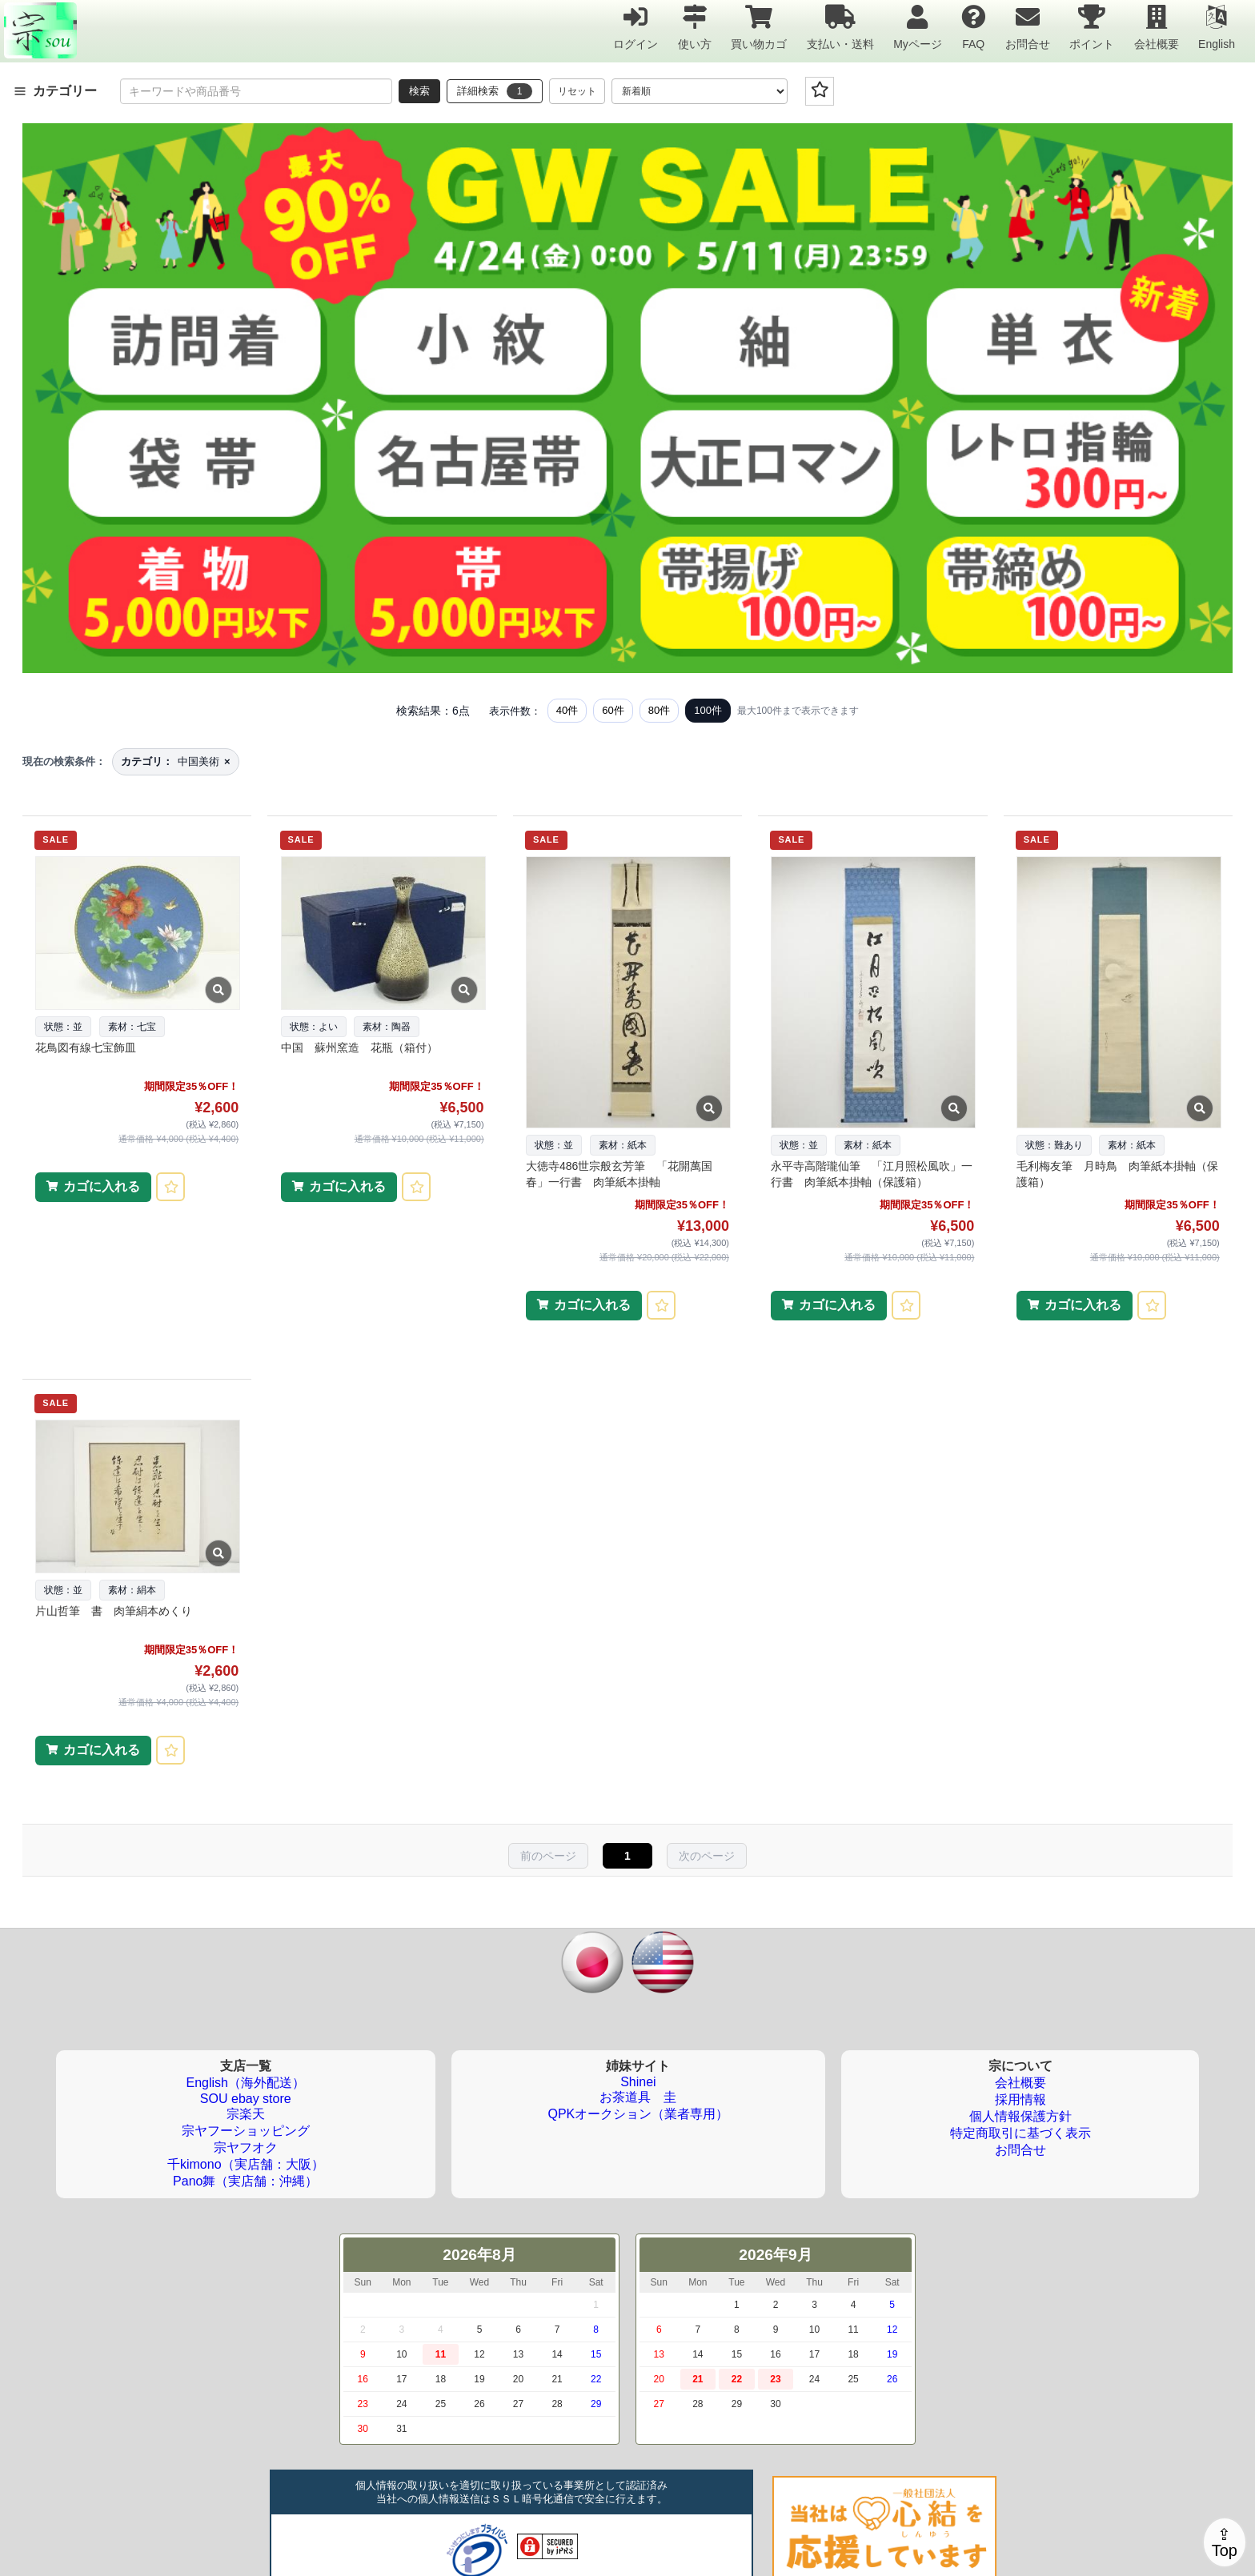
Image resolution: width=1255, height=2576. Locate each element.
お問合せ (1027, 27)
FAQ (973, 27)
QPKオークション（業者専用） (638, 2114)
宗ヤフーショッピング (246, 2130)
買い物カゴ (759, 27)
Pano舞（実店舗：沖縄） (245, 2181)
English (1216, 27)
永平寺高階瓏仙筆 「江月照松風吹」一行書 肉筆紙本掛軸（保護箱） (871, 1174)
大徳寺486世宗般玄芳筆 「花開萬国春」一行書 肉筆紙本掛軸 (619, 1174)
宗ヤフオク (246, 2147)
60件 (612, 710)
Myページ (917, 27)
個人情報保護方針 (1020, 2116)
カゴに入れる (101, 1186)
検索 (419, 91)
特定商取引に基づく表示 (1020, 2133)
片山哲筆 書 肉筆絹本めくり (113, 1610)
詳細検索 (494, 91)
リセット (577, 91)
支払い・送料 (840, 27)
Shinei (638, 2082)
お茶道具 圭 (637, 2097)
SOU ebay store (245, 2098)
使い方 (695, 27)
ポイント (1091, 27)
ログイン (635, 27)
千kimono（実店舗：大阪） (245, 2164)
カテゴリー (55, 91)
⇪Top (1224, 2542)
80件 (659, 710)
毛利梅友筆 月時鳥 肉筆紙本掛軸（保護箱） (1117, 1174)
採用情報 (1020, 2099)
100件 (708, 710)
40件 (567, 710)
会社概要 (1156, 27)
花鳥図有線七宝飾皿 (85, 1047)
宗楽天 (246, 2114)
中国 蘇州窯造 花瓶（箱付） (359, 1047)
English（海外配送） (245, 2082)
